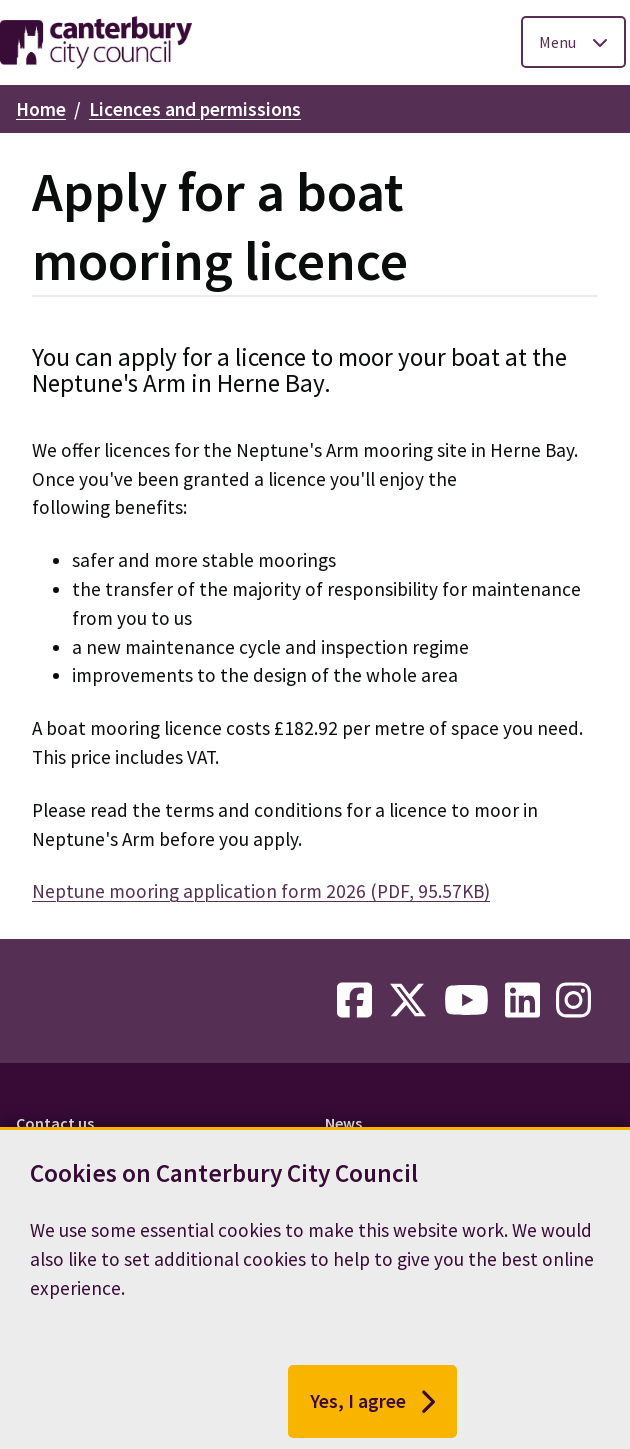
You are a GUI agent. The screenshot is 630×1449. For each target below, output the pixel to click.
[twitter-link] (408, 1001)
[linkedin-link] (522, 1001)
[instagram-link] (573, 1001)
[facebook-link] (354, 1001)
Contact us (55, 1123)
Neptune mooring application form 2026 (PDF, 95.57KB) (261, 891)
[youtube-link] (466, 1001)
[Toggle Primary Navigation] (573, 42)
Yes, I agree (372, 1408)
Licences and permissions (195, 109)
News (343, 1123)
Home (41, 109)
